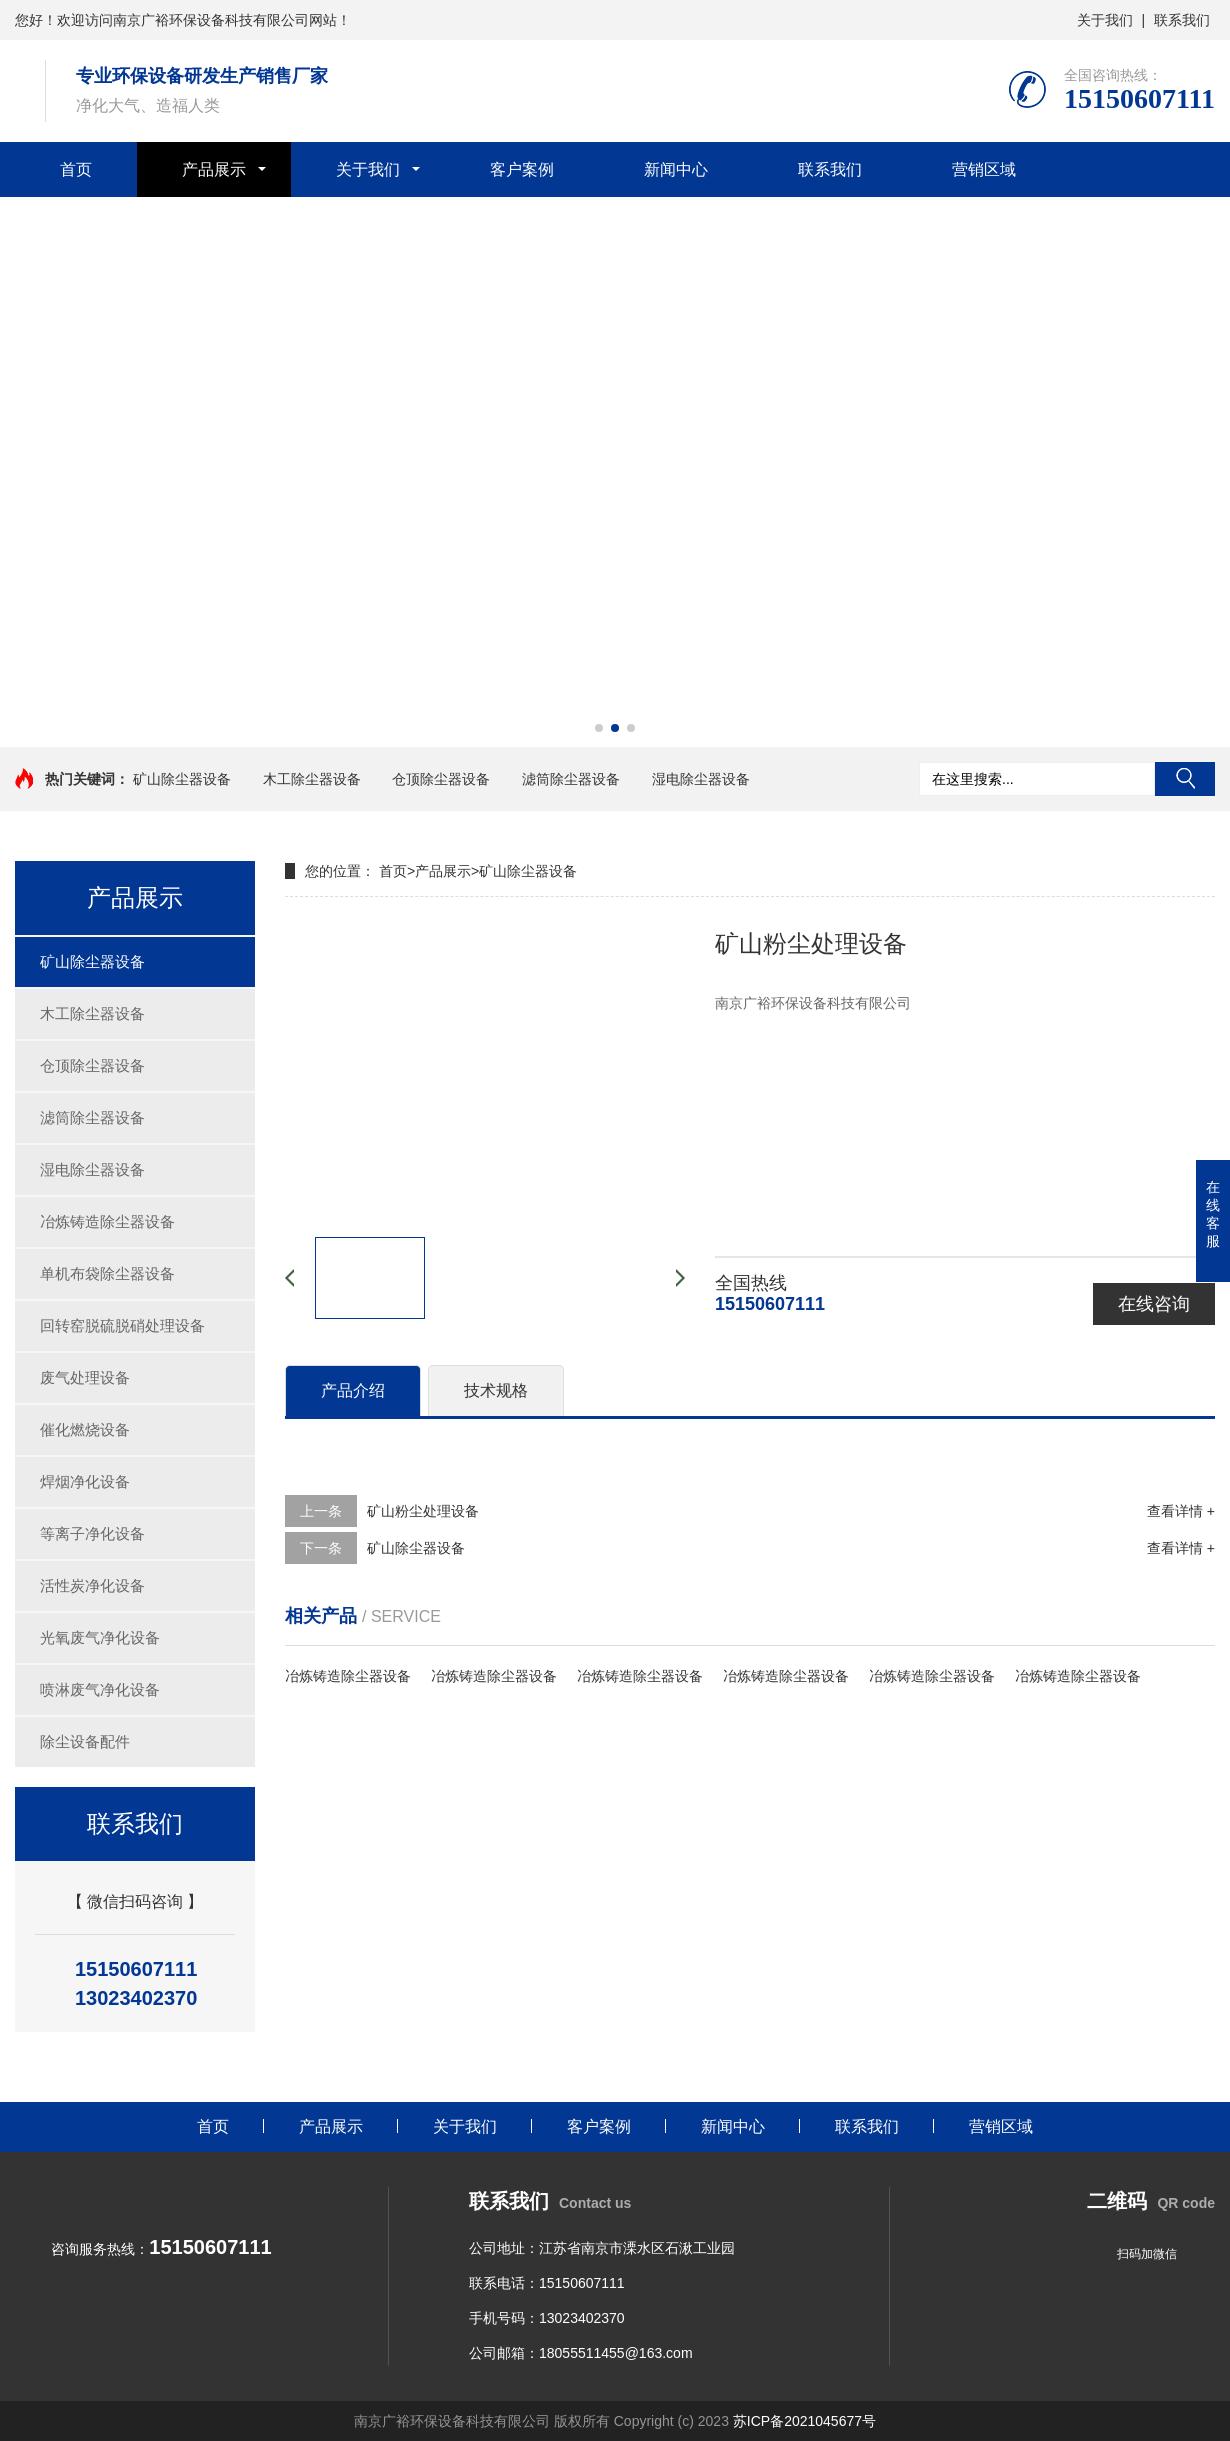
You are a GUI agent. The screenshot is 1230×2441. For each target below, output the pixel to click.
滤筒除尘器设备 (571, 779)
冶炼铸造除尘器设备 (107, 1221)
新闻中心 (676, 169)
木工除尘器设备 (312, 779)
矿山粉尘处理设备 (423, 1511)
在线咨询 (1154, 1304)
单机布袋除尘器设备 (107, 1273)
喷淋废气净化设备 (100, 1689)
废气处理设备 (85, 1377)
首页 (76, 169)
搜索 (1185, 779)
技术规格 (496, 1390)
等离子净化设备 (92, 1533)
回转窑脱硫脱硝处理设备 (122, 1325)
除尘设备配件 (85, 1741)
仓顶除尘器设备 (441, 779)
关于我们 (1105, 20)
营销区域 (984, 169)
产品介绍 (353, 1390)
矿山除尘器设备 (182, 779)
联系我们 (1182, 20)
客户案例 (522, 169)
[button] (599, 728)
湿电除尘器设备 (701, 779)
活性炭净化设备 (92, 1585)
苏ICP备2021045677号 (804, 2421)
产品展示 (214, 169)
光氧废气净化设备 (100, 1637)
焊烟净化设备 (85, 1481)
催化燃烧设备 (85, 1429)
